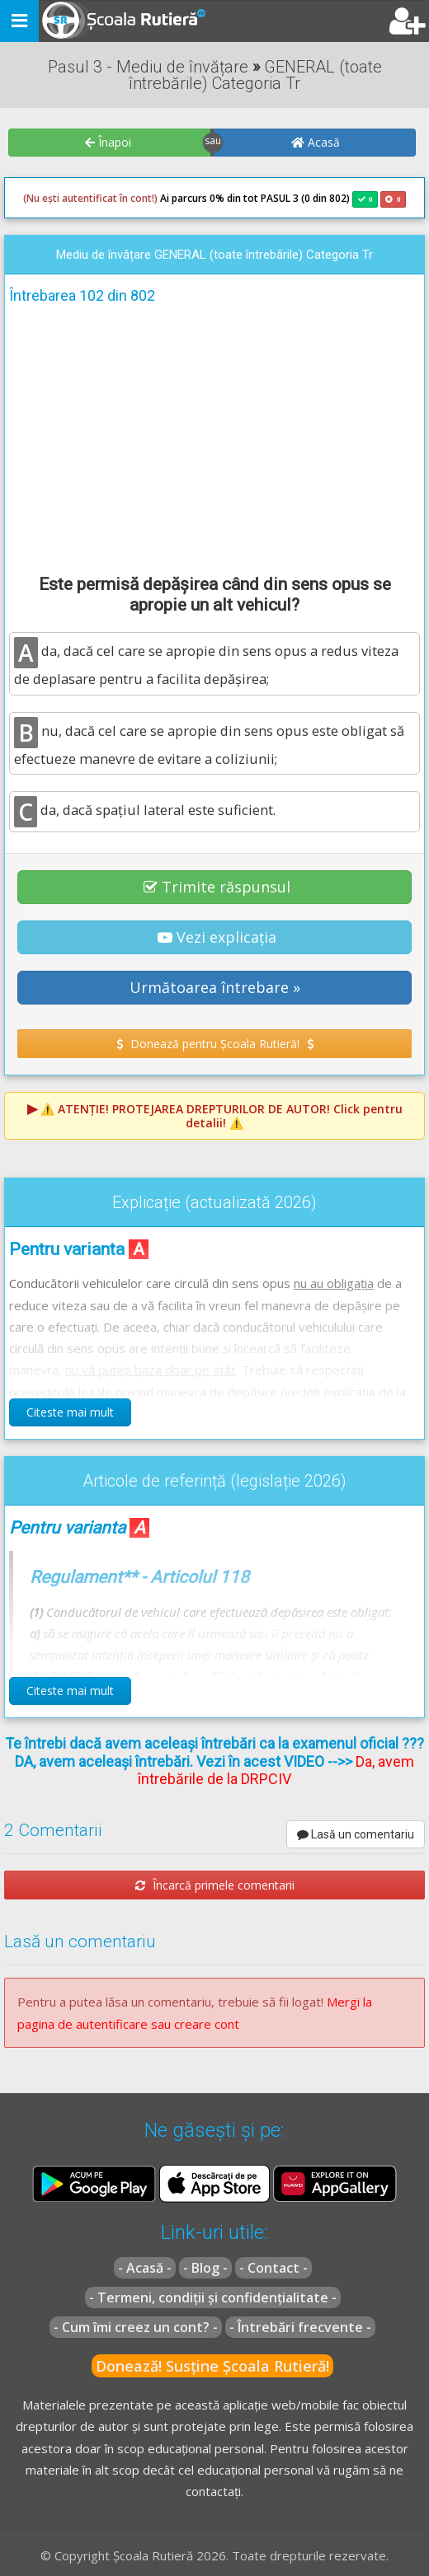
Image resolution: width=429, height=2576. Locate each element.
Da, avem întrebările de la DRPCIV (276, 1770)
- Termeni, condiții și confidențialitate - (213, 2297)
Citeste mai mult (70, 1412)
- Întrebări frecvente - (300, 2327)
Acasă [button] (315, 142)
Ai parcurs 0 (119, 198)
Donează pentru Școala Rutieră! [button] (215, 1043)
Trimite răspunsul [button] (217, 887)
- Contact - (273, 2268)
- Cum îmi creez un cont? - (136, 2327)
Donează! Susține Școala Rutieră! (212, 2366)
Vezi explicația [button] (217, 937)
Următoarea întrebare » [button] (215, 987)
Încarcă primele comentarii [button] (215, 1885)
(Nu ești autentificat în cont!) (90, 198)
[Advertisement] (214, 436)
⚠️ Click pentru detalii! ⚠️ (221, 1116)
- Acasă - (145, 2268)
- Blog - (205, 2268)
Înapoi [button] (108, 142)
